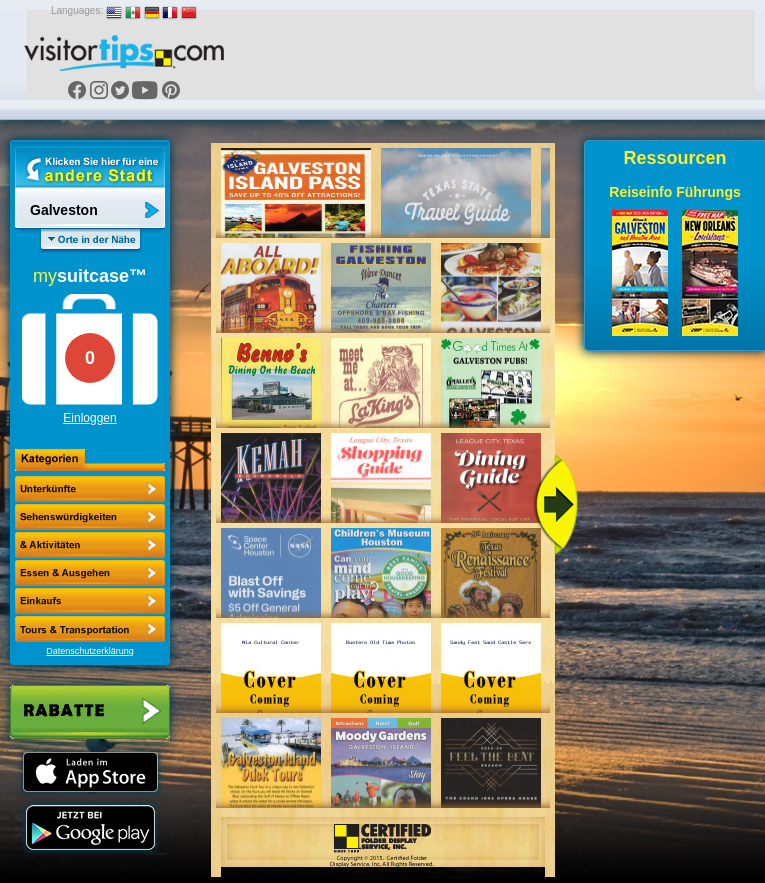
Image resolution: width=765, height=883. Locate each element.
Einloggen (89, 418)
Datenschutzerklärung (90, 651)
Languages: (77, 10)
